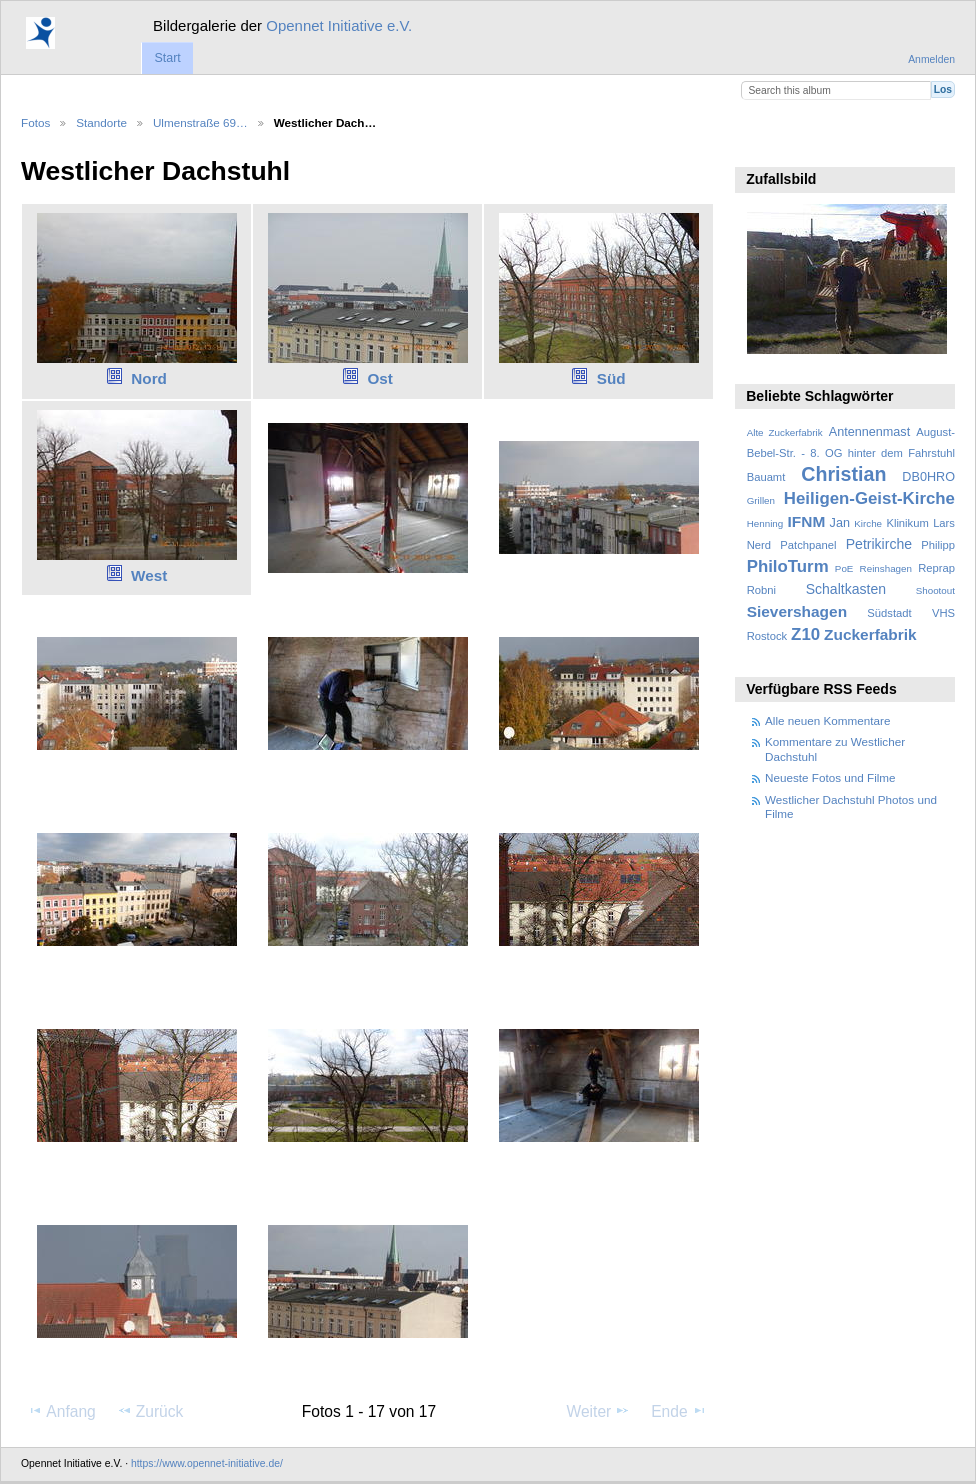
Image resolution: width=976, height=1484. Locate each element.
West (149, 575)
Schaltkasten (846, 589)
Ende (679, 1411)
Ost (379, 378)
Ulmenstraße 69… (200, 122)
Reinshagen (886, 568)
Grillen (761, 500)
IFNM (807, 521)
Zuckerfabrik (870, 634)
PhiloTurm (788, 566)
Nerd (759, 545)
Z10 (805, 634)
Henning (765, 523)
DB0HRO (928, 477)
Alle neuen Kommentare (827, 720)
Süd (611, 378)
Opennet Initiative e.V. (339, 25)
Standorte (101, 122)
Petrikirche (879, 544)
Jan (840, 523)
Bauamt (766, 477)
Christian (843, 474)
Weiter (599, 1411)
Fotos (35, 122)
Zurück (150, 1411)
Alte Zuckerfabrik (785, 432)
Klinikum (907, 523)
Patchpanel (808, 545)
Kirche (868, 523)
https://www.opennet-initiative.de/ (207, 1463)
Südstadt (889, 613)
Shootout (935, 590)
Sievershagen (797, 611)
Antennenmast (869, 432)
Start (167, 58)
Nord (149, 378)
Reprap (936, 568)
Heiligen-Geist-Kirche (869, 498)
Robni (761, 590)
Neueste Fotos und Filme (830, 777)
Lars (944, 523)
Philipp (938, 545)
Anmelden (931, 59)
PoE (844, 568)
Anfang (61, 1411)
